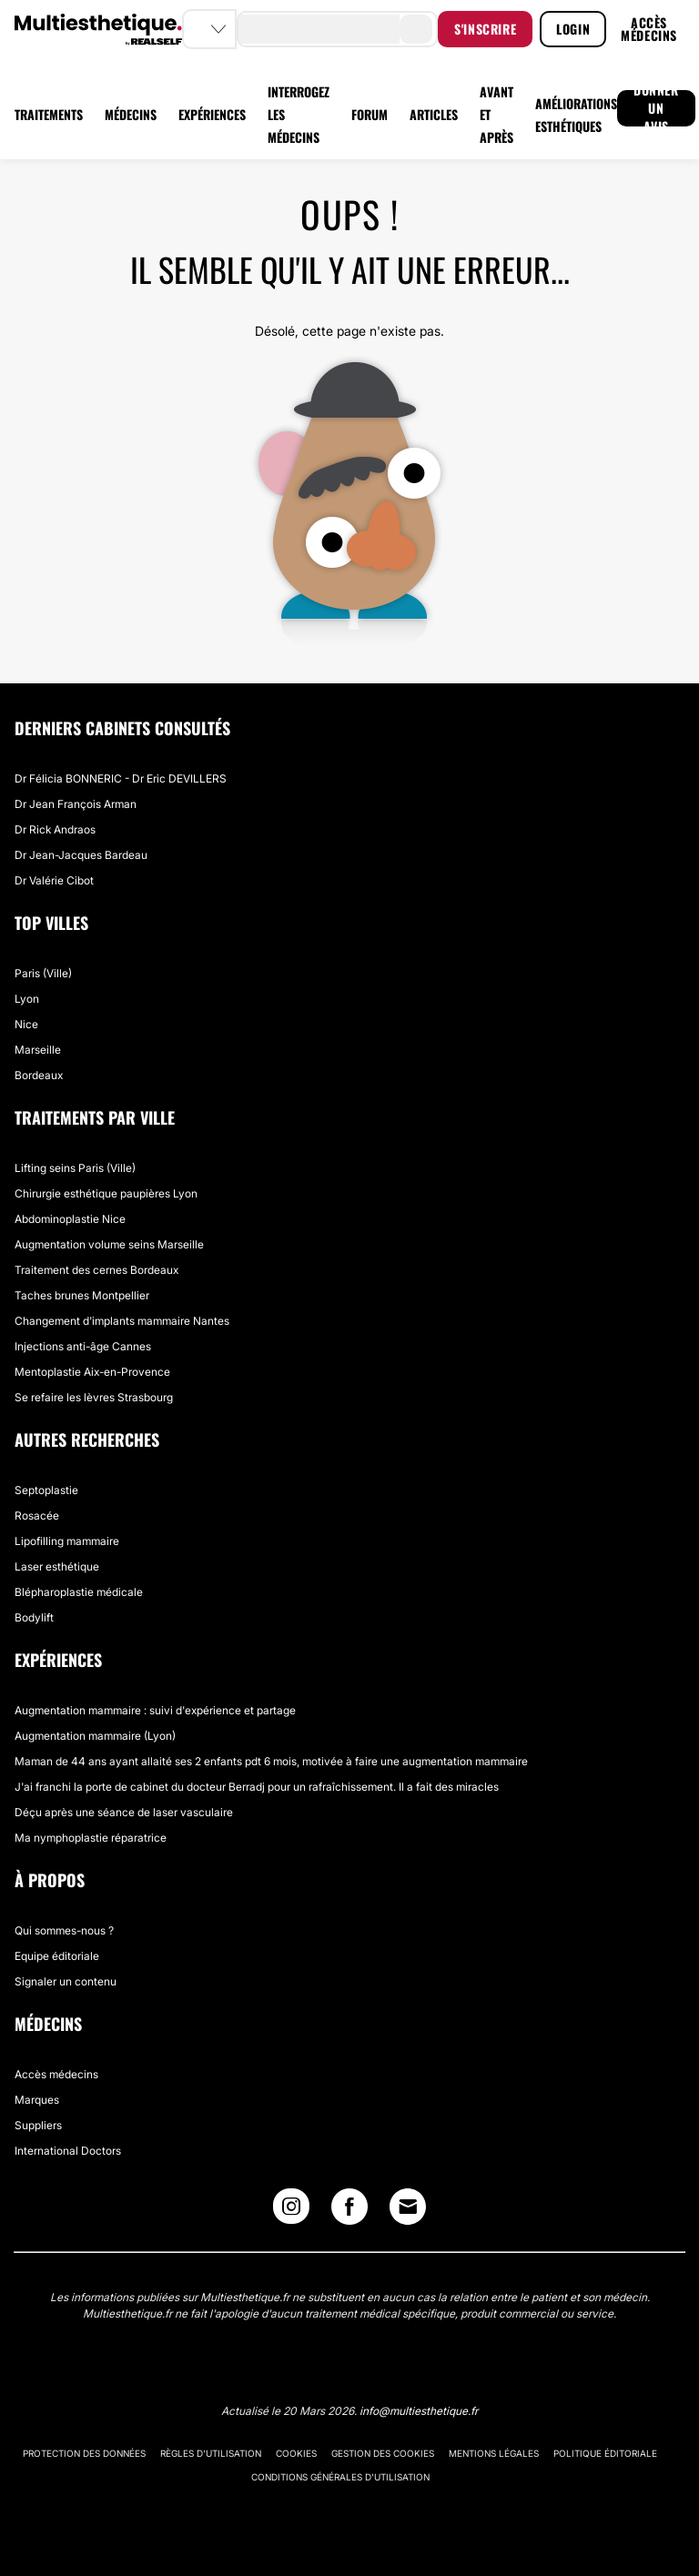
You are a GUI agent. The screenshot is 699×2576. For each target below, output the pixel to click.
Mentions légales (494, 2453)
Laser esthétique (57, 1566)
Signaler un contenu (65, 1981)
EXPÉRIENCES (212, 114)
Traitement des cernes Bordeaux (96, 1270)
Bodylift (34, 1617)
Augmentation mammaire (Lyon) (95, 1736)
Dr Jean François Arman (76, 804)
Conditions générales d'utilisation (340, 2476)
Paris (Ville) (43, 973)
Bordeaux (39, 1075)
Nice (26, 1024)
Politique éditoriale (605, 2453)
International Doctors (68, 2150)
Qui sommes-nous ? (64, 1930)
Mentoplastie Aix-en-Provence (92, 1372)
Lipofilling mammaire (67, 1541)
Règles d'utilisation (210, 2453)
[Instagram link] (291, 2210)
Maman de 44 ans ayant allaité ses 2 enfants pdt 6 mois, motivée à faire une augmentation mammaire (271, 1761)
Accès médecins (56, 2074)
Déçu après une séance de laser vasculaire (124, 1812)
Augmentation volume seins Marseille (109, 1244)
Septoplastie (46, 1490)
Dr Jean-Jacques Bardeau (81, 855)
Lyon (27, 998)
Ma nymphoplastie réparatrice (91, 1837)
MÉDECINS (131, 114)
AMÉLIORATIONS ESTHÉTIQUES (576, 115)
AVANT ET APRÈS (496, 114)
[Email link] (408, 2206)
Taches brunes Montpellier (82, 1295)
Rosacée (37, 1515)
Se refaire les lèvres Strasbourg (94, 1397)
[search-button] (416, 29)
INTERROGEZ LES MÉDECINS (298, 114)
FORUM (369, 114)
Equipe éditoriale (57, 1956)
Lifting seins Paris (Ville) (75, 1168)
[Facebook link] (349, 2210)
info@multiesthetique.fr (419, 2411)
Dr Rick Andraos (55, 829)
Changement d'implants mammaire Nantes (122, 1321)
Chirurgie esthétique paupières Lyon (106, 1193)
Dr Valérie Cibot (54, 880)
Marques (37, 2099)
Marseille (38, 1049)
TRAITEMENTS (49, 114)
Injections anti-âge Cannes (83, 1346)
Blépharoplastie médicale (79, 1592)
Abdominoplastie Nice (70, 1219)
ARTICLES (434, 114)
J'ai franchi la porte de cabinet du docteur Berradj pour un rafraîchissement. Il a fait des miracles (257, 1786)
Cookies (296, 2453)
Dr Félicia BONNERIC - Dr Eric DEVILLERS (121, 778)
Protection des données (84, 2453)
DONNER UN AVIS (656, 108)
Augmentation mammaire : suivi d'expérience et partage (155, 1710)
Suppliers (38, 2125)
